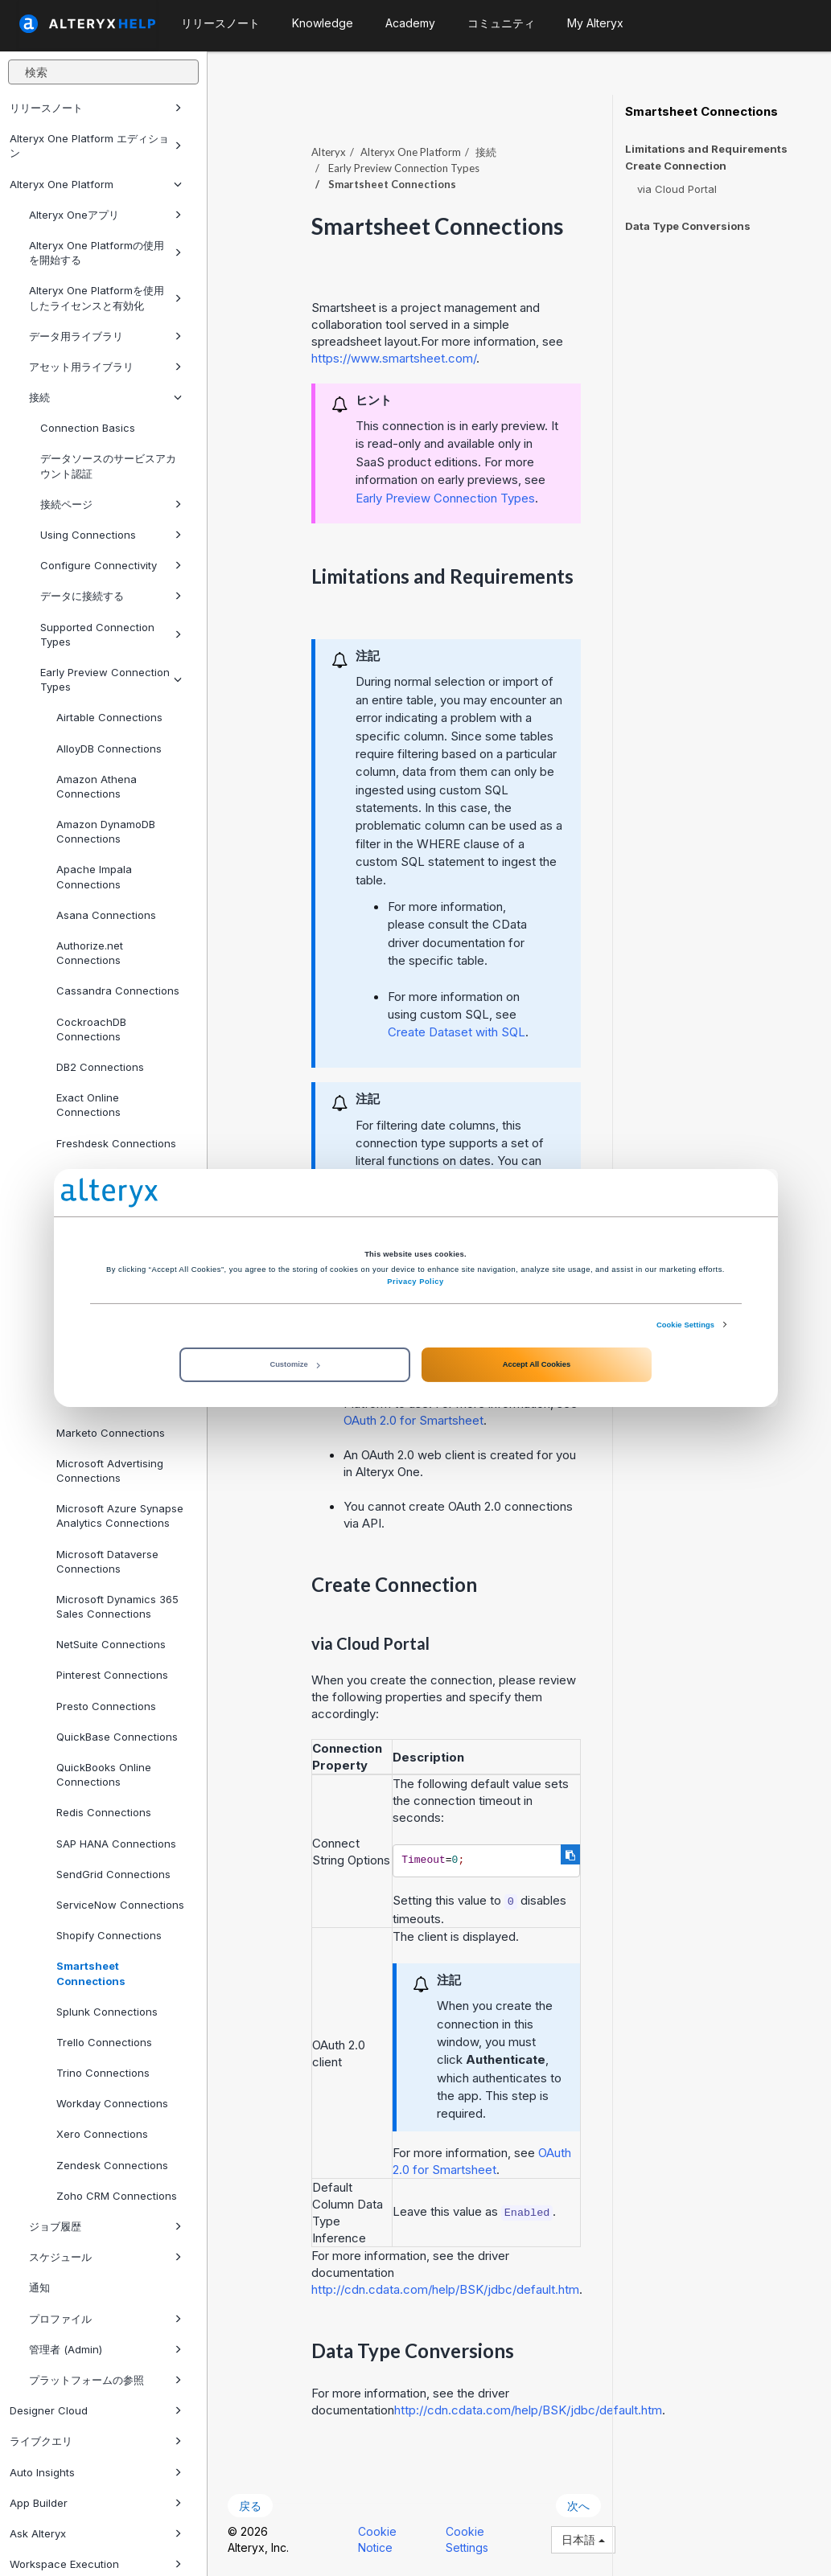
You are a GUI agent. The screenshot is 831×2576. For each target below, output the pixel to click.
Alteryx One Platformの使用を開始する (105, 252)
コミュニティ (501, 23)
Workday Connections (112, 2103)
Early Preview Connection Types (111, 679)
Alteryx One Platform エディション (96, 145)
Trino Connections (103, 2072)
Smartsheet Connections (90, 1973)
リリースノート (96, 107)
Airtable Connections (109, 717)
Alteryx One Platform (96, 184)
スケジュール (105, 2256)
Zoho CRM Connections (116, 2195)
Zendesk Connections (112, 2165)
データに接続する (111, 595)
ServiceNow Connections (120, 1904)
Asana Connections (106, 915)
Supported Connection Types (111, 634)
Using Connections (111, 534)
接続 (105, 397)
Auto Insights (96, 2472)
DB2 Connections (100, 1066)
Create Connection (675, 166)
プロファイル (105, 2318)
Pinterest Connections (112, 1674)
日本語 (583, 2539)
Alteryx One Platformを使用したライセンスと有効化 (105, 297)
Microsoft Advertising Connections (109, 1470)
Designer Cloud (96, 2410)
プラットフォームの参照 (105, 2379)
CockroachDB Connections (91, 1029)
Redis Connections (103, 1812)
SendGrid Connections (113, 1874)
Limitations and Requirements (706, 148)
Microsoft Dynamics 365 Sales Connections (117, 1606)
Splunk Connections (107, 2011)
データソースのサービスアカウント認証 (108, 465)
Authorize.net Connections (89, 952)
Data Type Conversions (688, 225)
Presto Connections (106, 1706)
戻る (250, 2505)
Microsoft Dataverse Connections (107, 1561)
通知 (39, 2287)
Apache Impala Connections (94, 876)
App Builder (96, 2502)
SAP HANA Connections (116, 1843)
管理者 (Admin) (105, 2349)
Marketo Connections (110, 1432)
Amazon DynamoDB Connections (105, 831)
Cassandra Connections (117, 990)
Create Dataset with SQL (456, 1032)
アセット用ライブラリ (105, 366)
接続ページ (111, 504)
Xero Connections (102, 2133)
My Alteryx (595, 23)
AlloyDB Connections (109, 748)
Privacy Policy (415, 1282)
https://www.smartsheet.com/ (393, 358)
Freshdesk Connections (116, 1143)
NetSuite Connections (111, 1644)
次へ (578, 2505)
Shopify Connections (109, 1935)
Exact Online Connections (88, 1104)
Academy (410, 23)
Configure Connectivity (111, 565)
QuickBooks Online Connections (103, 1774)
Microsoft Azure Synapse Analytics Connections (119, 1515)
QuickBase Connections (117, 1736)
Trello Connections (104, 2042)
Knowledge (322, 23)
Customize (294, 1364)
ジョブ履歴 (105, 2226)
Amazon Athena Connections (96, 786)
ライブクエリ (96, 2440)
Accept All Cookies (536, 1364)
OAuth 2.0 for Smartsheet (413, 1420)
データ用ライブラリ (105, 336)
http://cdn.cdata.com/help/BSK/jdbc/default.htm (445, 2289)
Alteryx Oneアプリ (105, 214)
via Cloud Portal (677, 189)
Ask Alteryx (96, 2533)
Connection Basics (87, 427)
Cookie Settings (685, 1325)
